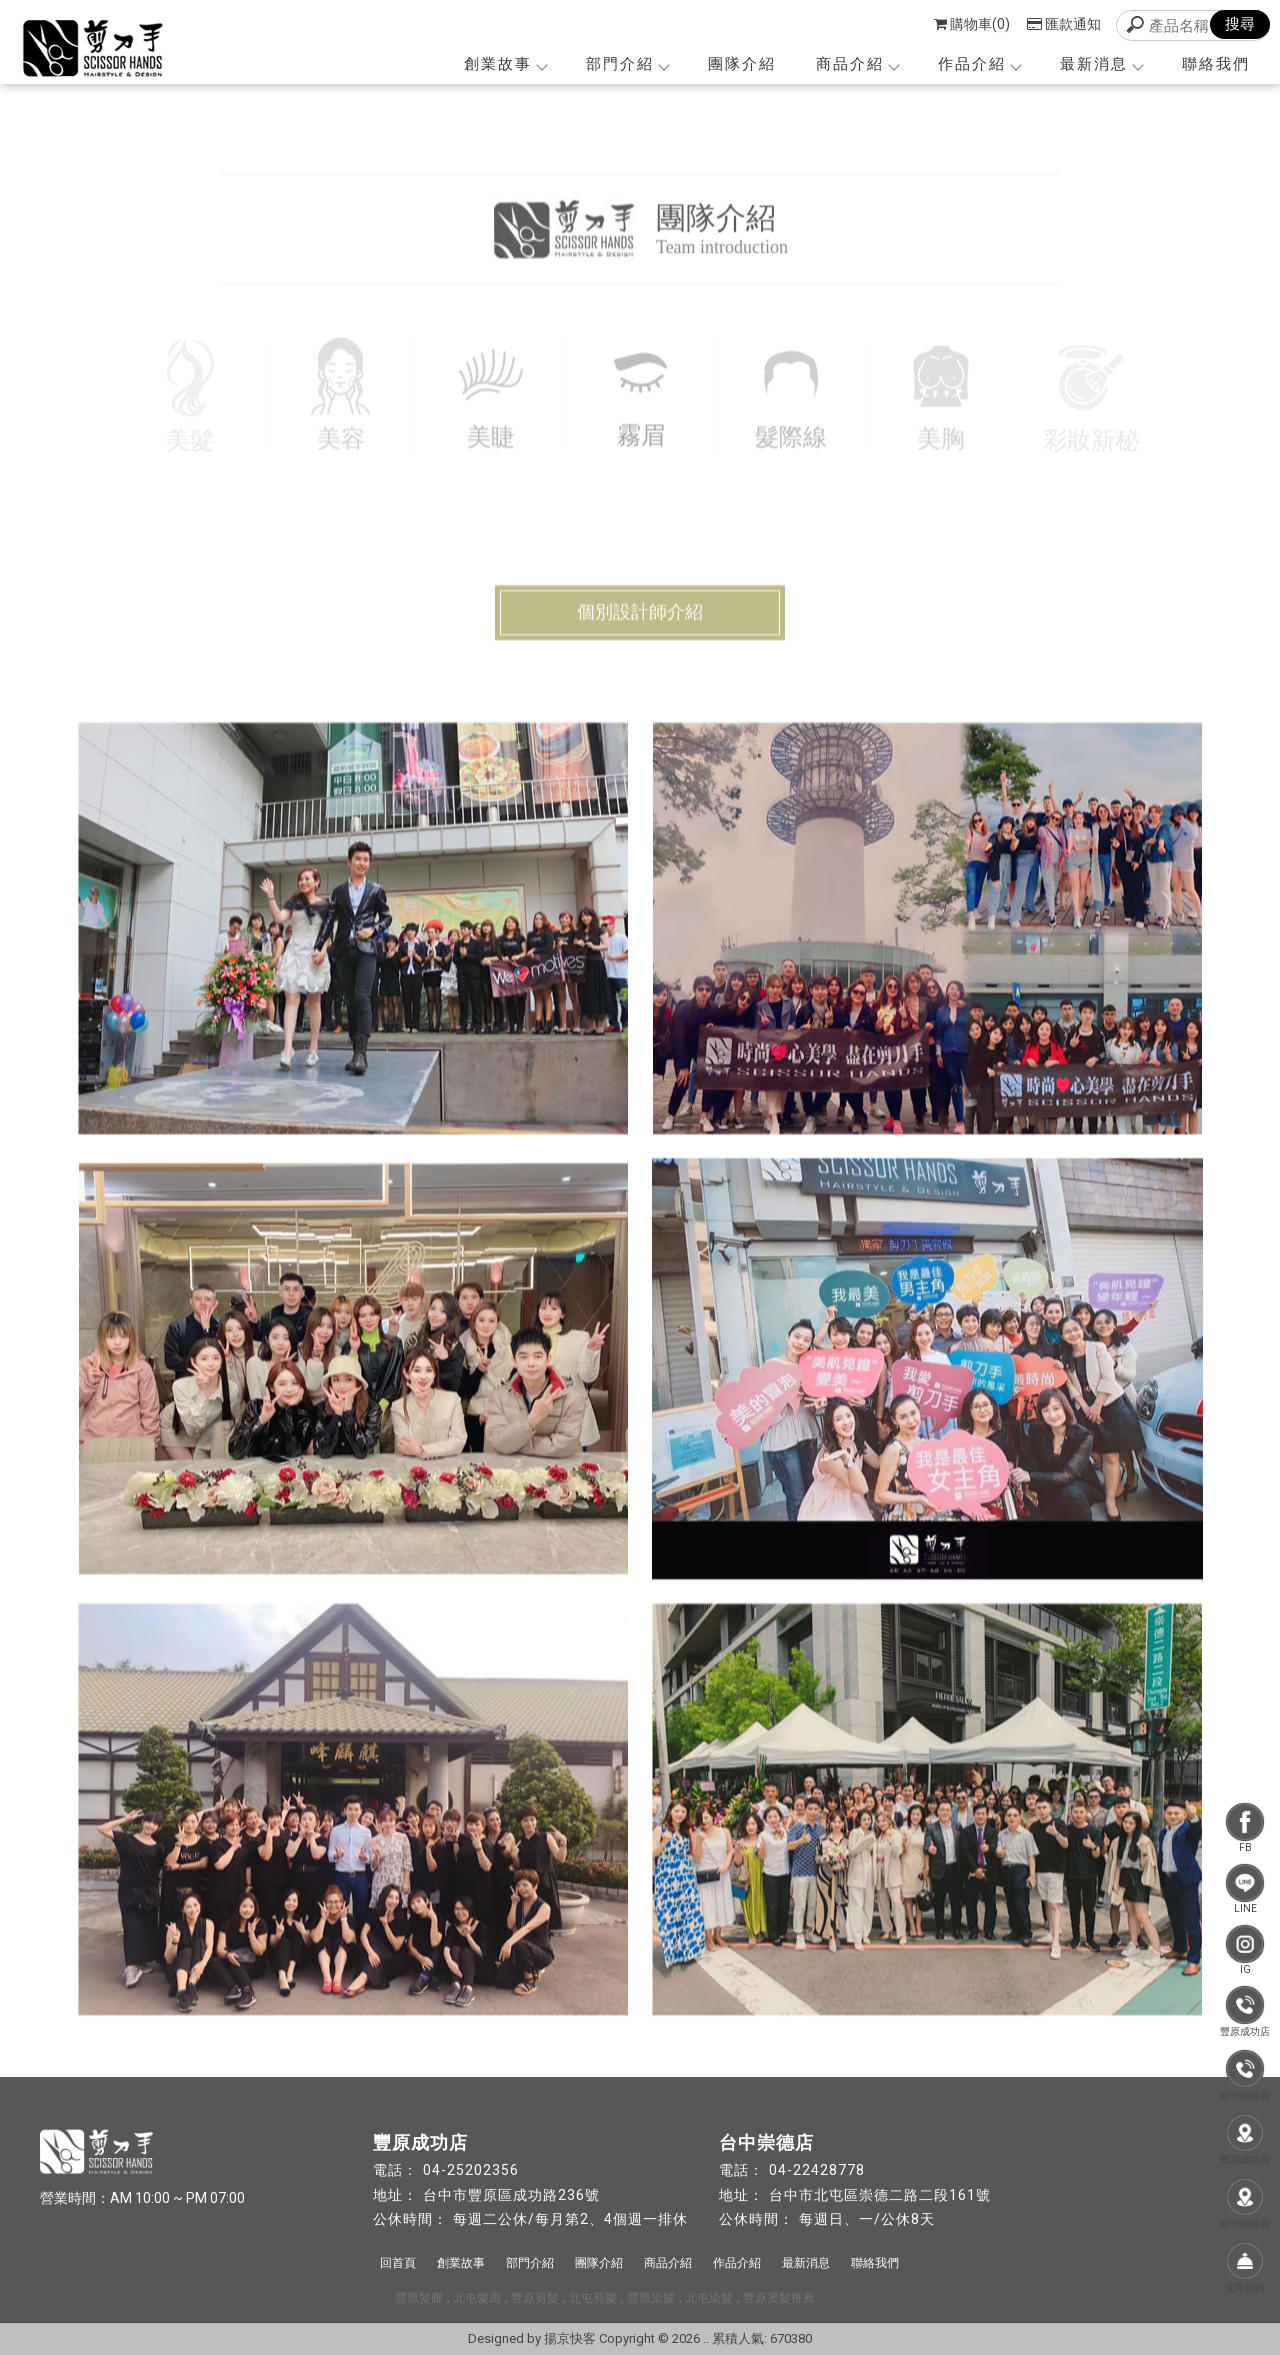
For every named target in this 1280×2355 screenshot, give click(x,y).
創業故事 (505, 64)
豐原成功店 (1245, 2011)
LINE (1245, 1888)
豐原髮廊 (419, 2298)
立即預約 (1245, 2267)
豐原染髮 (651, 2298)
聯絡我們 (1216, 64)
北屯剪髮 (593, 2298)
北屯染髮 (709, 2298)
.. (706, 2338)
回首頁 (398, 2263)
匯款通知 (1064, 24)
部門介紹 (627, 64)
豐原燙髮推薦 (779, 2298)
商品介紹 (857, 64)
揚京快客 (570, 2338)
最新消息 (1101, 64)
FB (1245, 1827)
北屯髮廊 (477, 2298)
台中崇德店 (1245, 2075)
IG (1245, 1949)
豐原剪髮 (535, 2298)
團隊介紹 (742, 64)
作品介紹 (979, 64)
